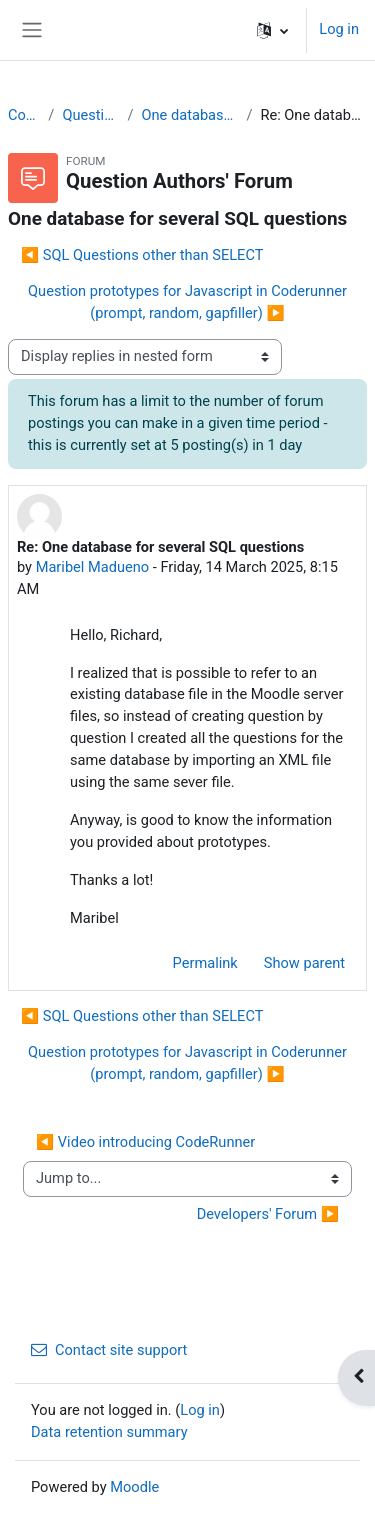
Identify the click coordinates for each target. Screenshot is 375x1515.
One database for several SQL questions (189, 115)
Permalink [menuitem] (205, 963)
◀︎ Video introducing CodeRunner (145, 1142)
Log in (339, 29)
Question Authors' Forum (90, 115)
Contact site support (109, 1350)
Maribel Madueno (92, 567)
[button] (272, 30)
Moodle (134, 1487)
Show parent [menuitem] (304, 963)
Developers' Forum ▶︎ (268, 1214)
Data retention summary (109, 1432)
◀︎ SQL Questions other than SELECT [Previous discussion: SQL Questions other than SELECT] (142, 255)
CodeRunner (24, 115)
